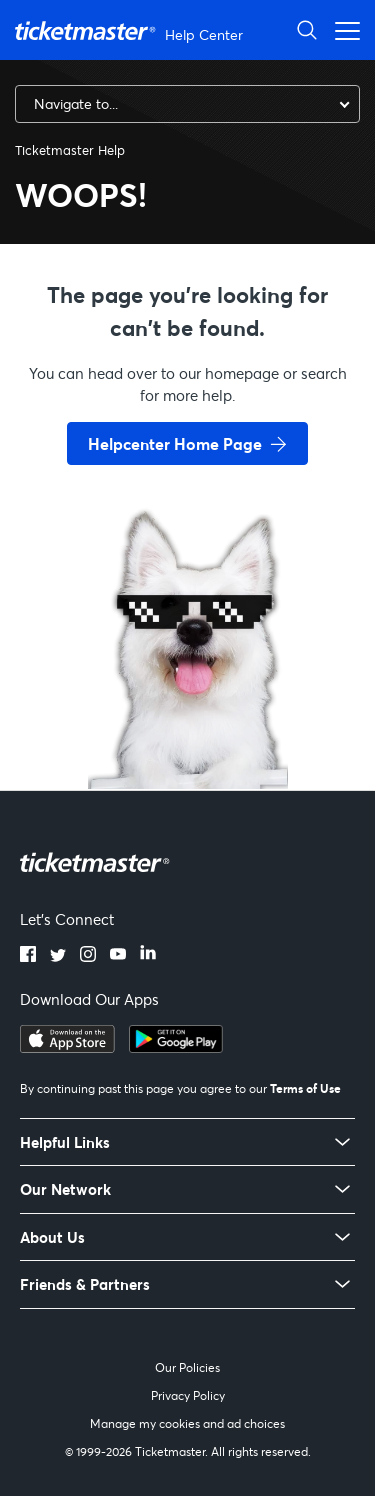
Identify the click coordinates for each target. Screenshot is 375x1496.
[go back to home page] (188, 718)
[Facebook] (28, 956)
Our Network (65, 1189)
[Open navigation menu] (342, 29)
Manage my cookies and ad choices (187, 1423)
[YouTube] (118, 956)
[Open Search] (307, 29)
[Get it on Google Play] (176, 1047)
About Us (52, 1237)
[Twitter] (58, 956)
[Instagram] (88, 956)
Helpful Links (65, 1142)
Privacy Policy (188, 1395)
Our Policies (187, 1367)
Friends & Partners (85, 1284)
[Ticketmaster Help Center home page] (131, 30)
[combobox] (187, 104)
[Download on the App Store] (67, 1047)
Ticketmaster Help (70, 150)
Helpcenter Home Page (175, 443)
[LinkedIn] (148, 956)
